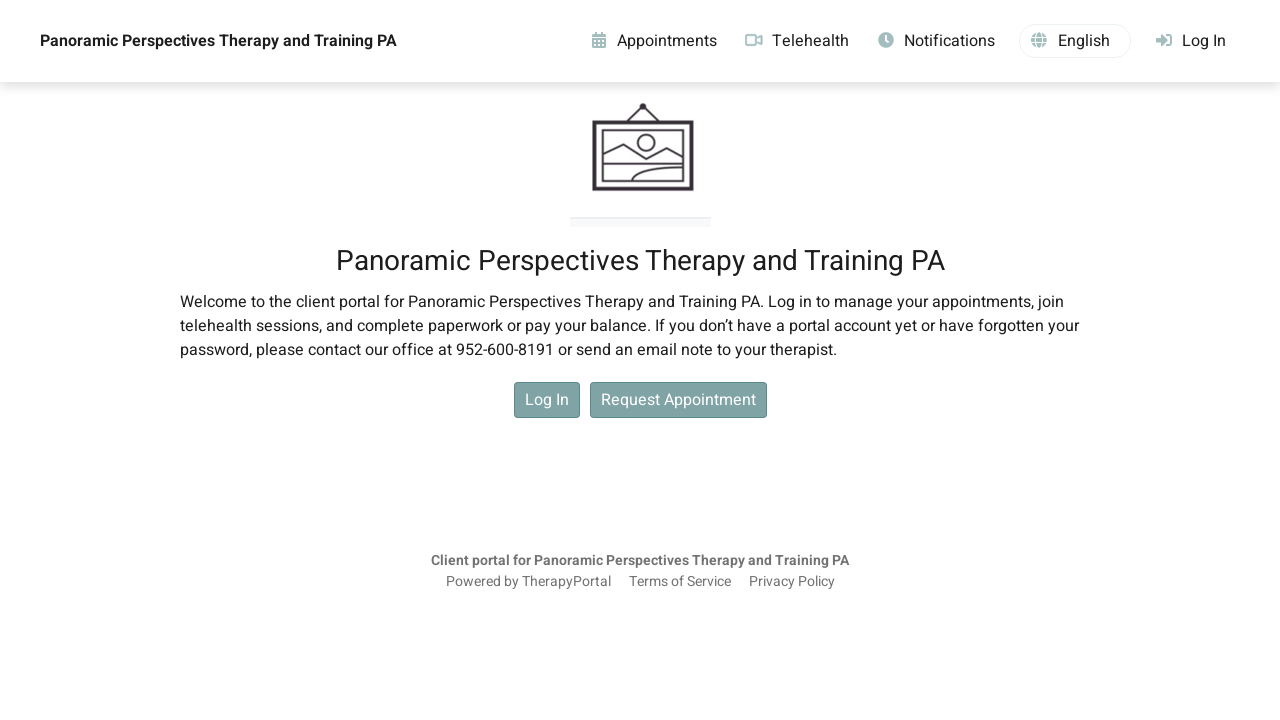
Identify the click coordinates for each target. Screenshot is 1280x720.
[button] (1075, 41)
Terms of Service (680, 582)
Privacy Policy (792, 582)
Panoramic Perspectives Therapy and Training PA (218, 41)
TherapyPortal (566, 582)
